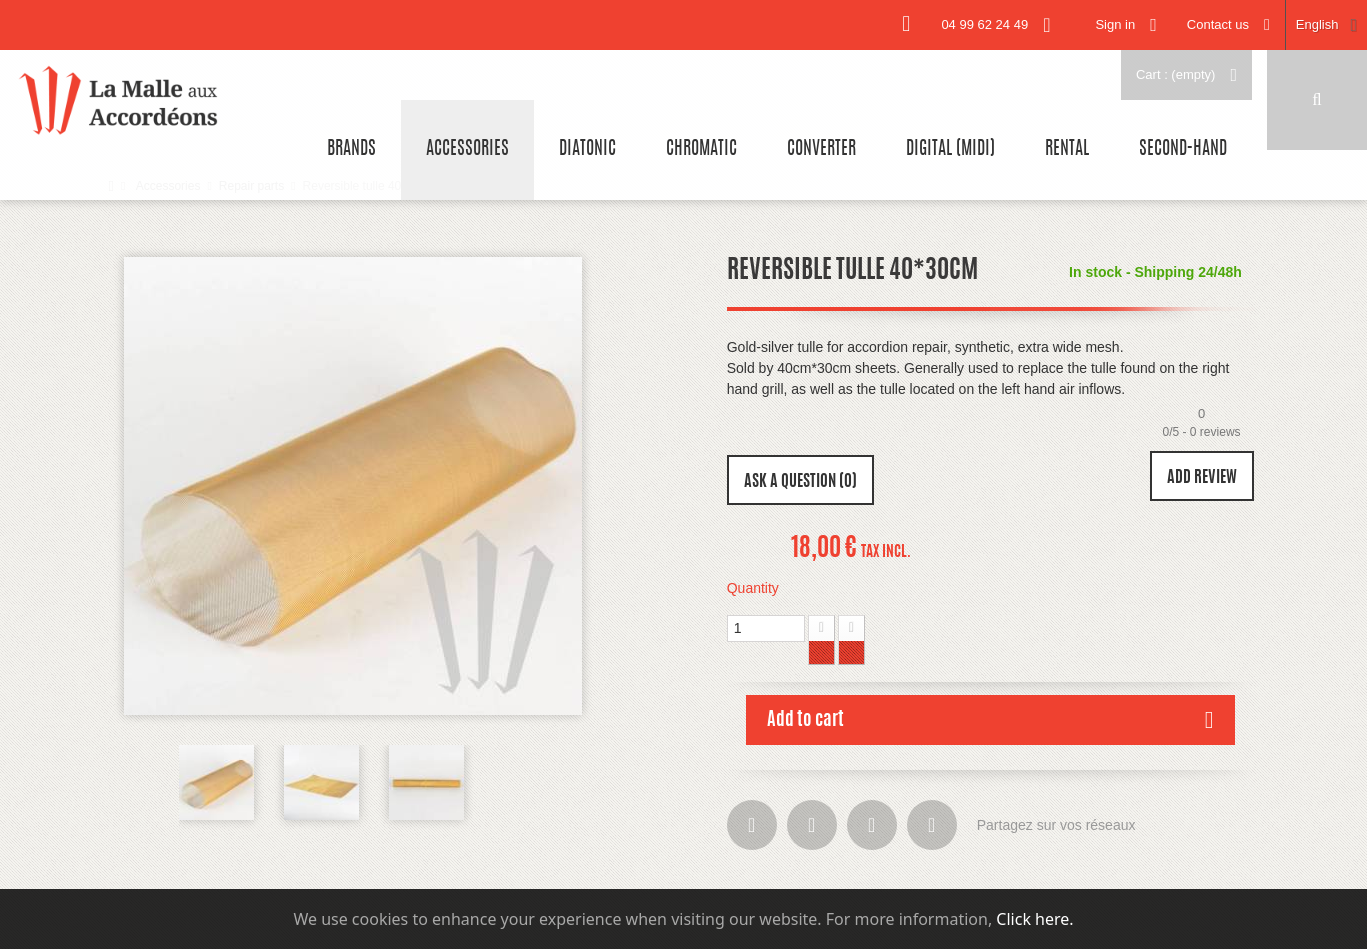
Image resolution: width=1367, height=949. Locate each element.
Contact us (1218, 24)
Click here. (1034, 919)
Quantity (753, 588)
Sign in (1115, 24)
